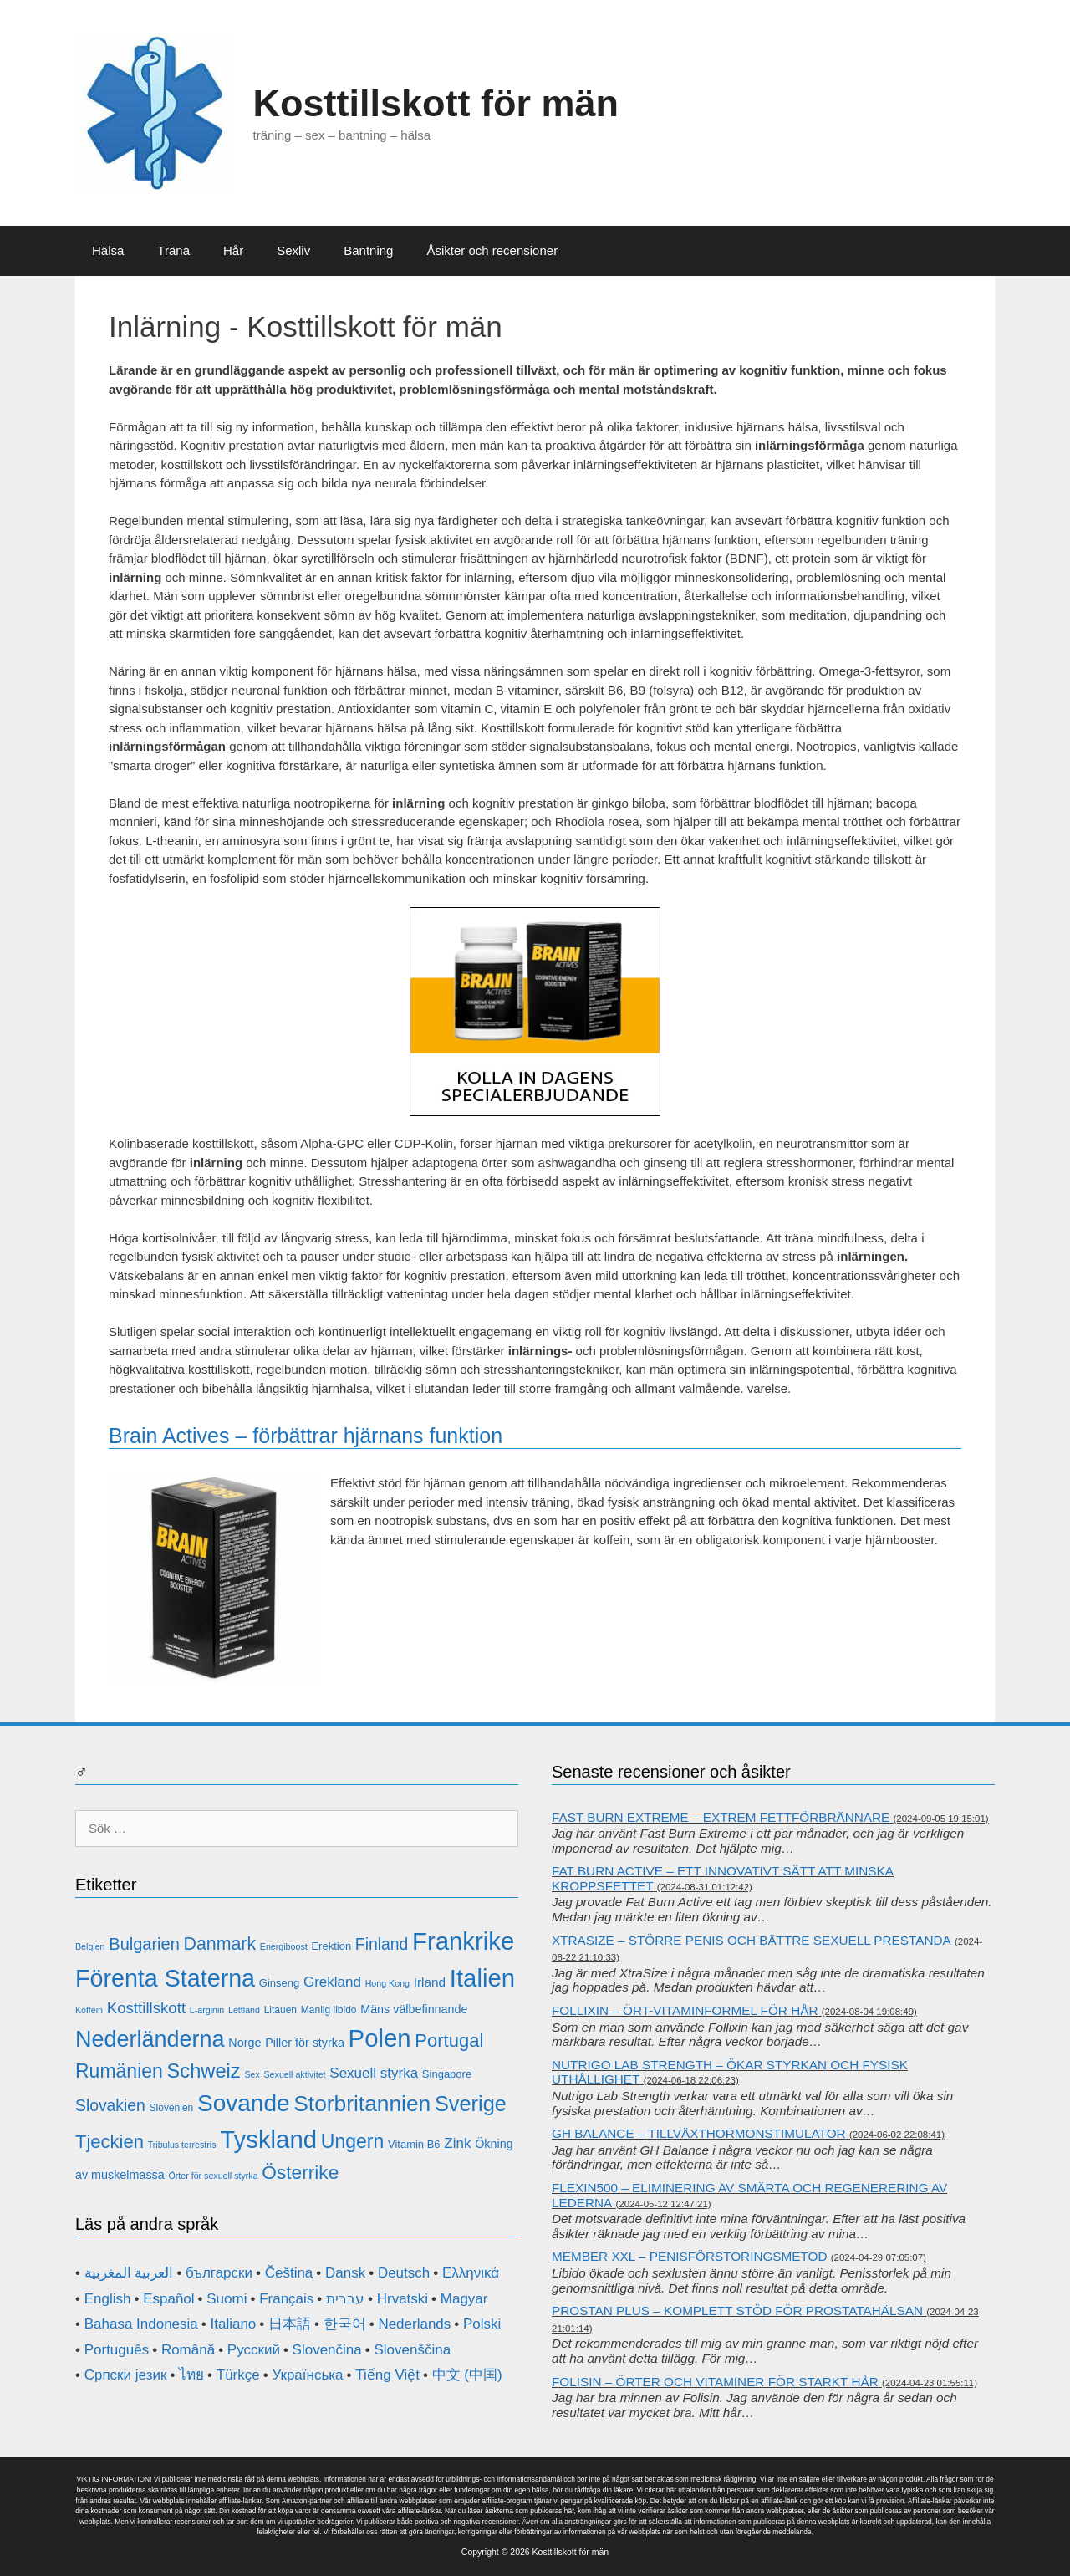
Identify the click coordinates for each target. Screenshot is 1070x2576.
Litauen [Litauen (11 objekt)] (280, 2010)
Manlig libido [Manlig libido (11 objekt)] (329, 2010)
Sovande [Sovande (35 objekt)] (243, 2103)
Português (117, 2350)
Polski (482, 2324)
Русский (253, 2350)
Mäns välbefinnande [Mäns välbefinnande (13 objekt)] (413, 2009)
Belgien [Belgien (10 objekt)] (90, 1946)
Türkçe (238, 2375)
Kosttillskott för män (436, 103)
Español (168, 2299)
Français (286, 2299)
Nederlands (414, 2324)
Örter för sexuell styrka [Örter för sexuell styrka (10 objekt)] (212, 2175)
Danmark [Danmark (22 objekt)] (220, 1944)
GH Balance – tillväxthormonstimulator (699, 2133)
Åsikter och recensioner (492, 250)
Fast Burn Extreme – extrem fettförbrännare (720, 1817)
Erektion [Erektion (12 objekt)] (331, 1946)
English (107, 2299)
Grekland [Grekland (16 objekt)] (332, 1982)
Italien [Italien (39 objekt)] (482, 1978)
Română (188, 2350)
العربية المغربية (129, 2273)
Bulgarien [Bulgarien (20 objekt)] (144, 1944)
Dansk (345, 2273)
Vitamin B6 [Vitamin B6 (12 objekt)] (414, 2144)
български (219, 2273)
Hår (233, 250)
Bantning (368, 250)
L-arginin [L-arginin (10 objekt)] (207, 2010)
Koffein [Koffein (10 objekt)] (89, 2010)
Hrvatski (402, 2299)
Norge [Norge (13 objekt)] (244, 2042)
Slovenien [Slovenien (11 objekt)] (172, 2108)
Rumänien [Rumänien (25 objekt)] (119, 2071)
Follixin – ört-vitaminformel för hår (685, 2010)
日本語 (289, 2324)
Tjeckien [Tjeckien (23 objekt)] (109, 2141)
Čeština (289, 2273)
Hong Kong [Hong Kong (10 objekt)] (387, 1983)
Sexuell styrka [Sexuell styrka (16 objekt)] (373, 2073)
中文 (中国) (467, 2375)
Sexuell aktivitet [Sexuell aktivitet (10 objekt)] (295, 2074)
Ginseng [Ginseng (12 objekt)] (279, 1983)
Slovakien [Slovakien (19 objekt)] (110, 2105)
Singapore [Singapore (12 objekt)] (446, 2074)
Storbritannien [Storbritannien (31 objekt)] (362, 2103)
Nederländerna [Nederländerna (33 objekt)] (150, 2039)
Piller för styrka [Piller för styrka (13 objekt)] (304, 2042)
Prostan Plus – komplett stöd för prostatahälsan (737, 2310)
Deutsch (404, 2273)
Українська (307, 2375)
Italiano (233, 2324)
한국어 (345, 2324)
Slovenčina (327, 2350)
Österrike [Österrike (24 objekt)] (300, 2172)
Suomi (226, 2299)
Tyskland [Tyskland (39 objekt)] (268, 2139)
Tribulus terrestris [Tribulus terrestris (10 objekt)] (182, 2145)
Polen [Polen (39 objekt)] (380, 2038)
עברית (345, 2299)
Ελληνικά (470, 2273)
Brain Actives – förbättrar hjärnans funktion (305, 1435)
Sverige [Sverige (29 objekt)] (471, 2103)
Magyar (464, 2299)
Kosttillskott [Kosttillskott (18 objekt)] (146, 2008)
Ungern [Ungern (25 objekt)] (352, 2141)
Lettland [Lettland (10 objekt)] (244, 2010)
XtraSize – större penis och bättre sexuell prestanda (751, 1940)
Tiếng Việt (387, 2375)
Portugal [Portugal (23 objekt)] (449, 2040)
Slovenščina (412, 2350)
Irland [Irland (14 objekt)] (430, 1982)
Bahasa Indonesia (141, 2324)
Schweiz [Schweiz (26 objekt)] (204, 2071)
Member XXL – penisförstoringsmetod (690, 2256)
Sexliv (293, 250)
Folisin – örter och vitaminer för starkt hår (715, 2382)
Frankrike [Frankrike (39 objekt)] (463, 1941)
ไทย (191, 2375)
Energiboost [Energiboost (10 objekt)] (284, 1946)
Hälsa (108, 250)
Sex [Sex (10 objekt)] (251, 2074)
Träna (173, 250)
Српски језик (125, 2375)
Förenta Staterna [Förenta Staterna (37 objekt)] (165, 1978)
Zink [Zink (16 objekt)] (457, 2143)
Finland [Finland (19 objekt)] (381, 1944)
